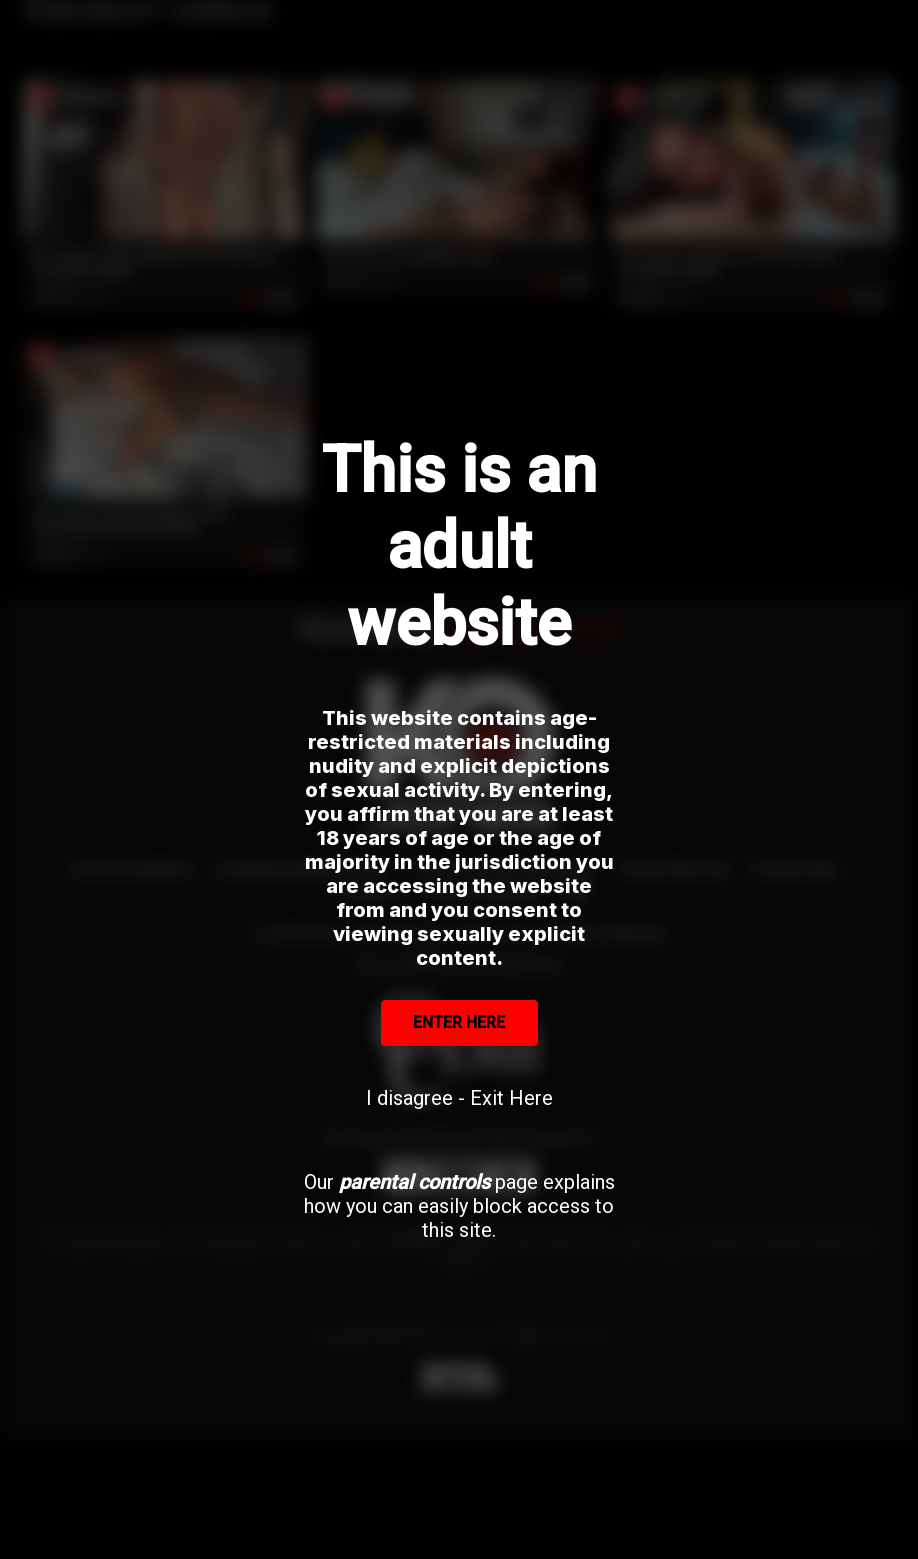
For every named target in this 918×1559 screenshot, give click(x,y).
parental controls (414, 1182)
